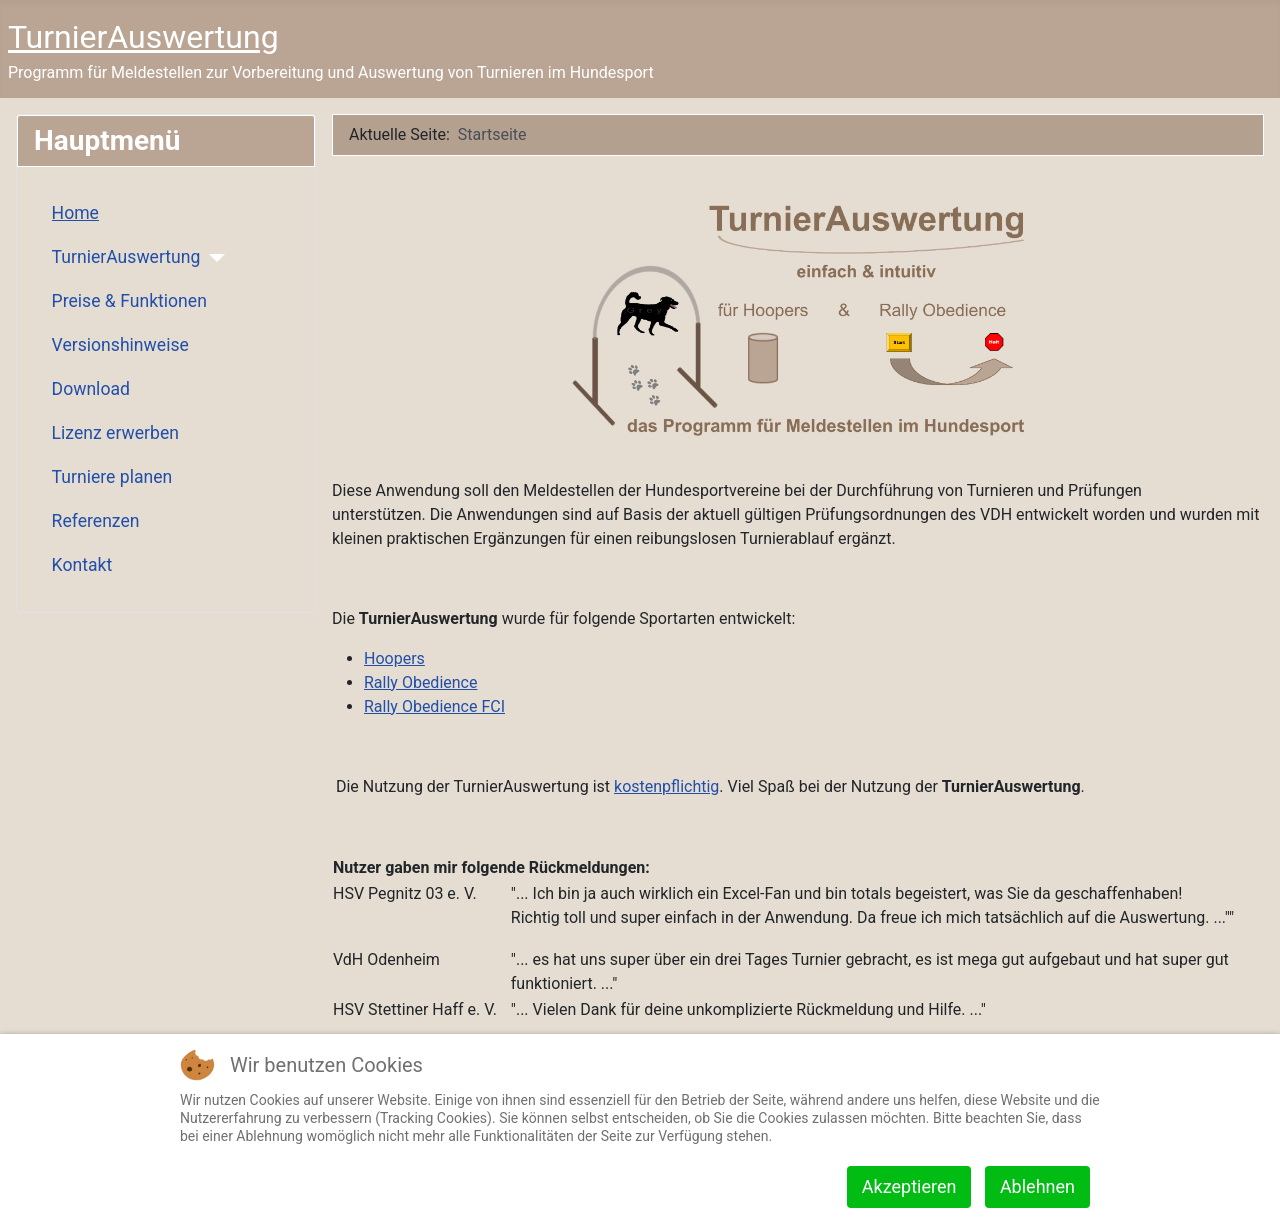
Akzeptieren (909, 1186)
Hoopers (394, 658)
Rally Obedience (420, 682)
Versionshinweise (120, 345)
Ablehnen (1037, 1186)
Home (75, 213)
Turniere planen (112, 477)
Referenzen (96, 521)
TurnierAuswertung (126, 257)
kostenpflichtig (666, 786)
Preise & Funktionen (129, 301)
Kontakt (82, 565)
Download (91, 389)
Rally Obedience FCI (434, 706)
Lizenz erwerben (115, 433)
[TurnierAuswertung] (212, 258)
